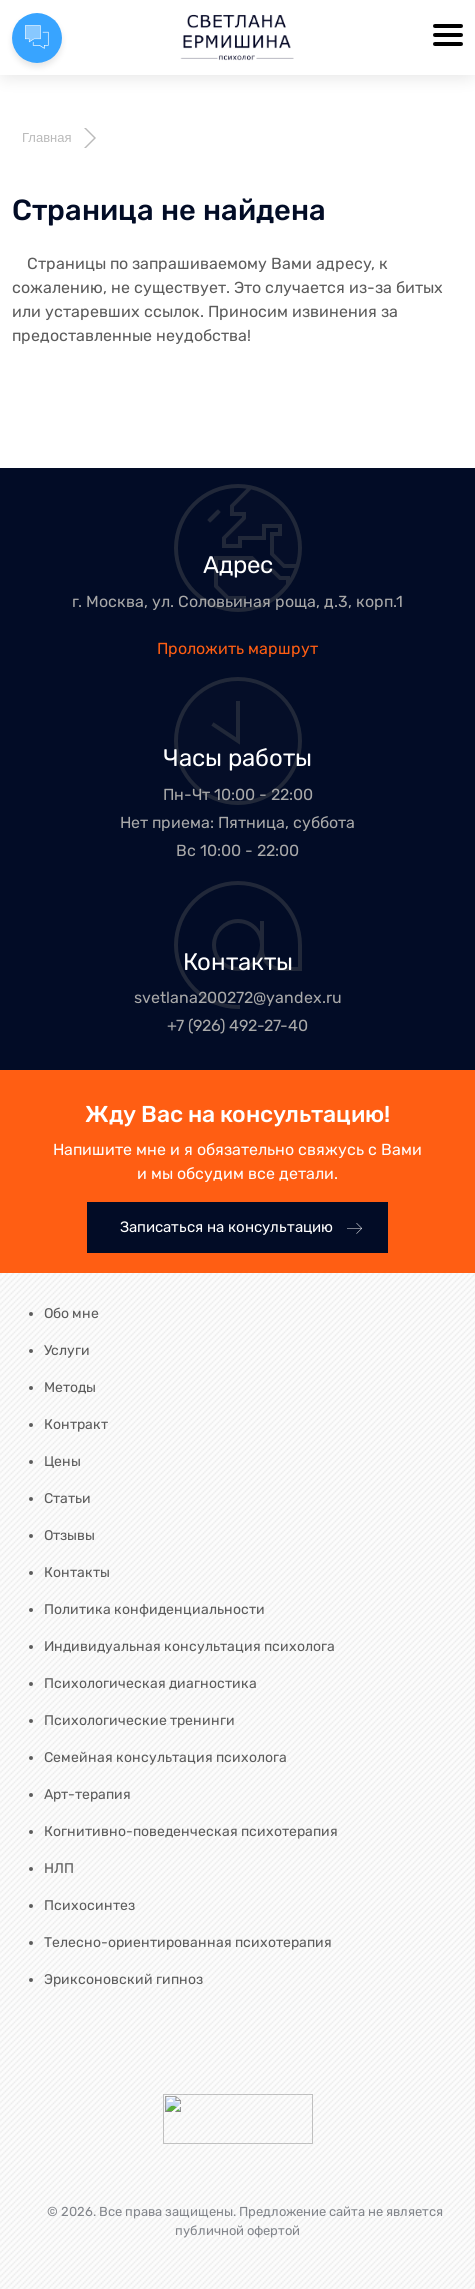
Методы (70, 1387)
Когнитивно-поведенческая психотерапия (191, 1831)
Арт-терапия (87, 1794)
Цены (62, 1461)
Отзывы (69, 1535)
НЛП (59, 1868)
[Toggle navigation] (448, 37)
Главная (46, 137)
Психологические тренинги (139, 1720)
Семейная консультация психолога (165, 1757)
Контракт (76, 1424)
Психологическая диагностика (150, 1683)
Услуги (67, 1350)
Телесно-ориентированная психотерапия (188, 1942)
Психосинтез (89, 1905)
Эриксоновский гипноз (123, 1979)
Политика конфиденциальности (154, 1609)
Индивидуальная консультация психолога (189, 1646)
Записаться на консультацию (242, 1227)
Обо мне (71, 1313)
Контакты (77, 1572)
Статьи (67, 1498)
